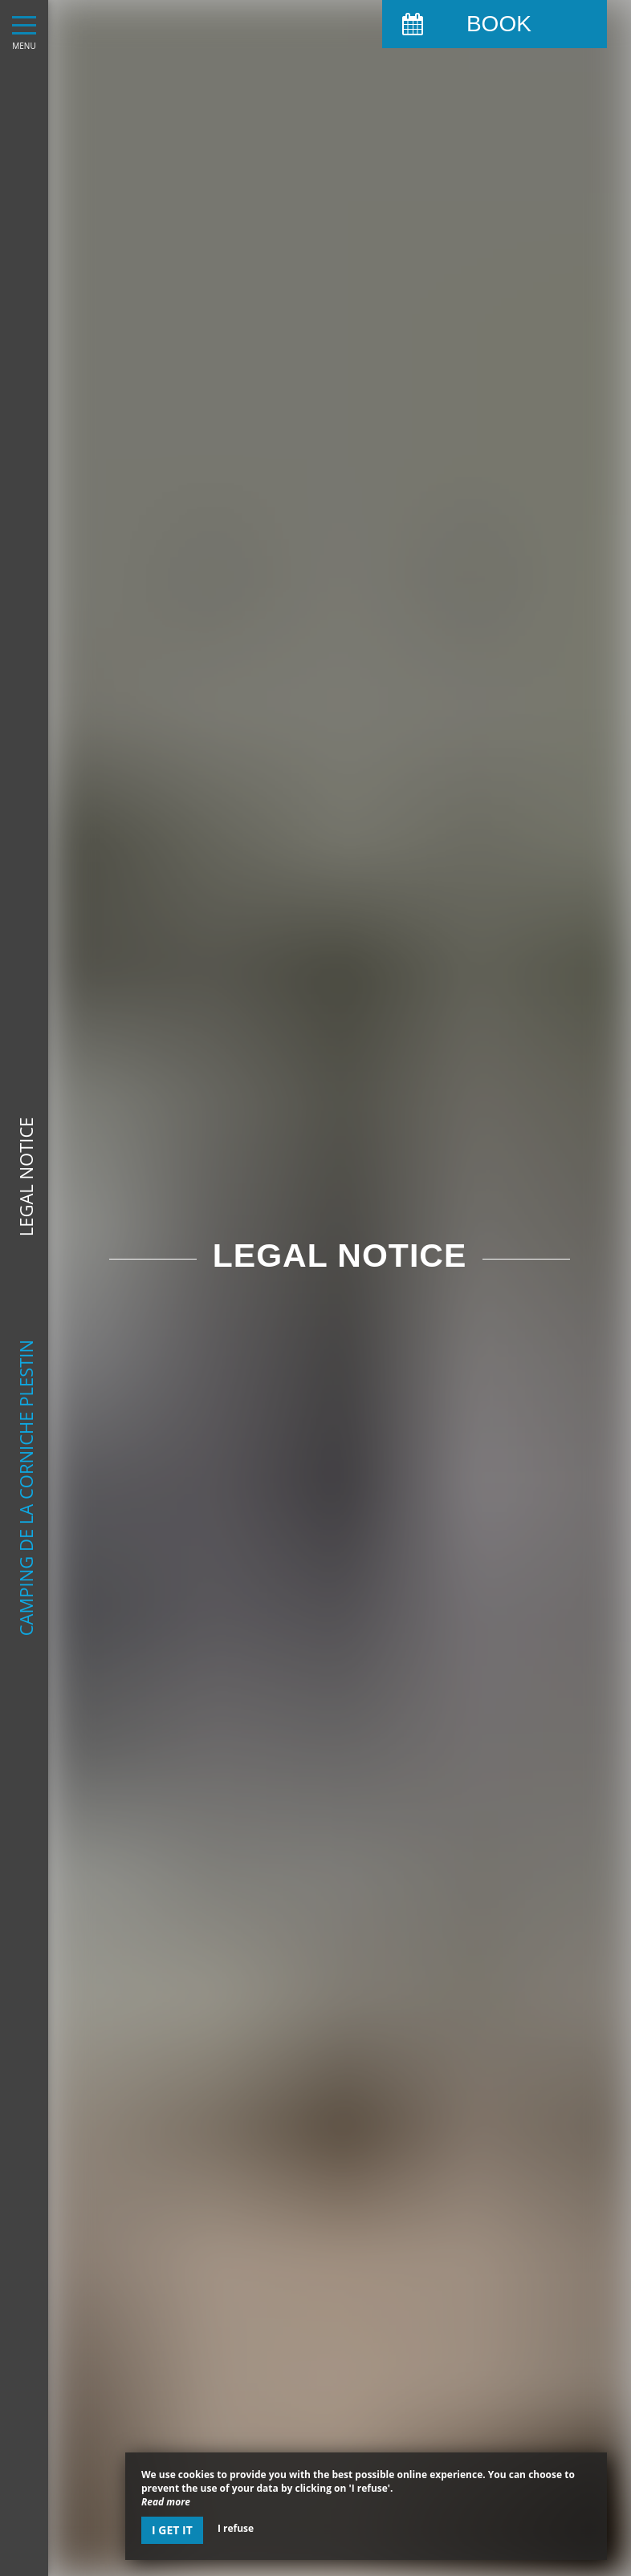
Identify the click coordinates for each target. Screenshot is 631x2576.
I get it (172, 2529)
